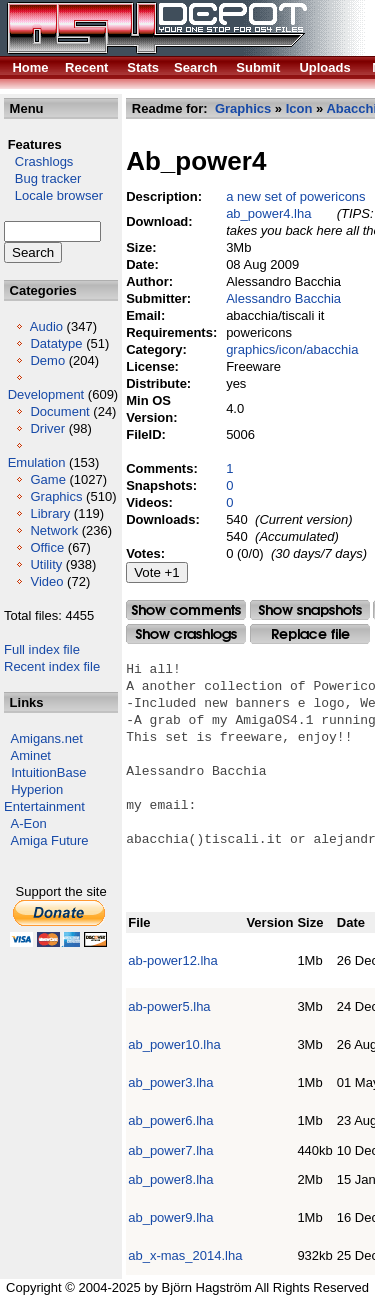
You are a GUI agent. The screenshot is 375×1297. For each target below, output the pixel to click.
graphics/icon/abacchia (292, 349)
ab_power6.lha (170, 1120)
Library (50, 513)
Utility (46, 564)
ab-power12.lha (173, 960)
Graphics (56, 496)
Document (59, 411)
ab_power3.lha (170, 1082)
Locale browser (53, 195)
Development (46, 394)
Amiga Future (50, 840)
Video (46, 581)
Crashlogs (38, 161)
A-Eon (29, 823)
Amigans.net (47, 738)
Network (54, 530)
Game (47, 479)
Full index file (42, 649)
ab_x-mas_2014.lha (185, 1255)
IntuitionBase (48, 772)
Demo (47, 360)
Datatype (56, 343)
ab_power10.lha (174, 1044)
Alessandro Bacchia (283, 298)
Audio (46, 326)
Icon (299, 108)
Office (47, 547)
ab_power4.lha (268, 213)
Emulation (37, 462)
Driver (47, 428)
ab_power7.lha (170, 1150)
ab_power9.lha (170, 1217)
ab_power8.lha (170, 1179)
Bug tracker (42, 178)
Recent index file (52, 666)
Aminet (31, 755)
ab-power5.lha (169, 1006)
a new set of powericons (295, 196)
